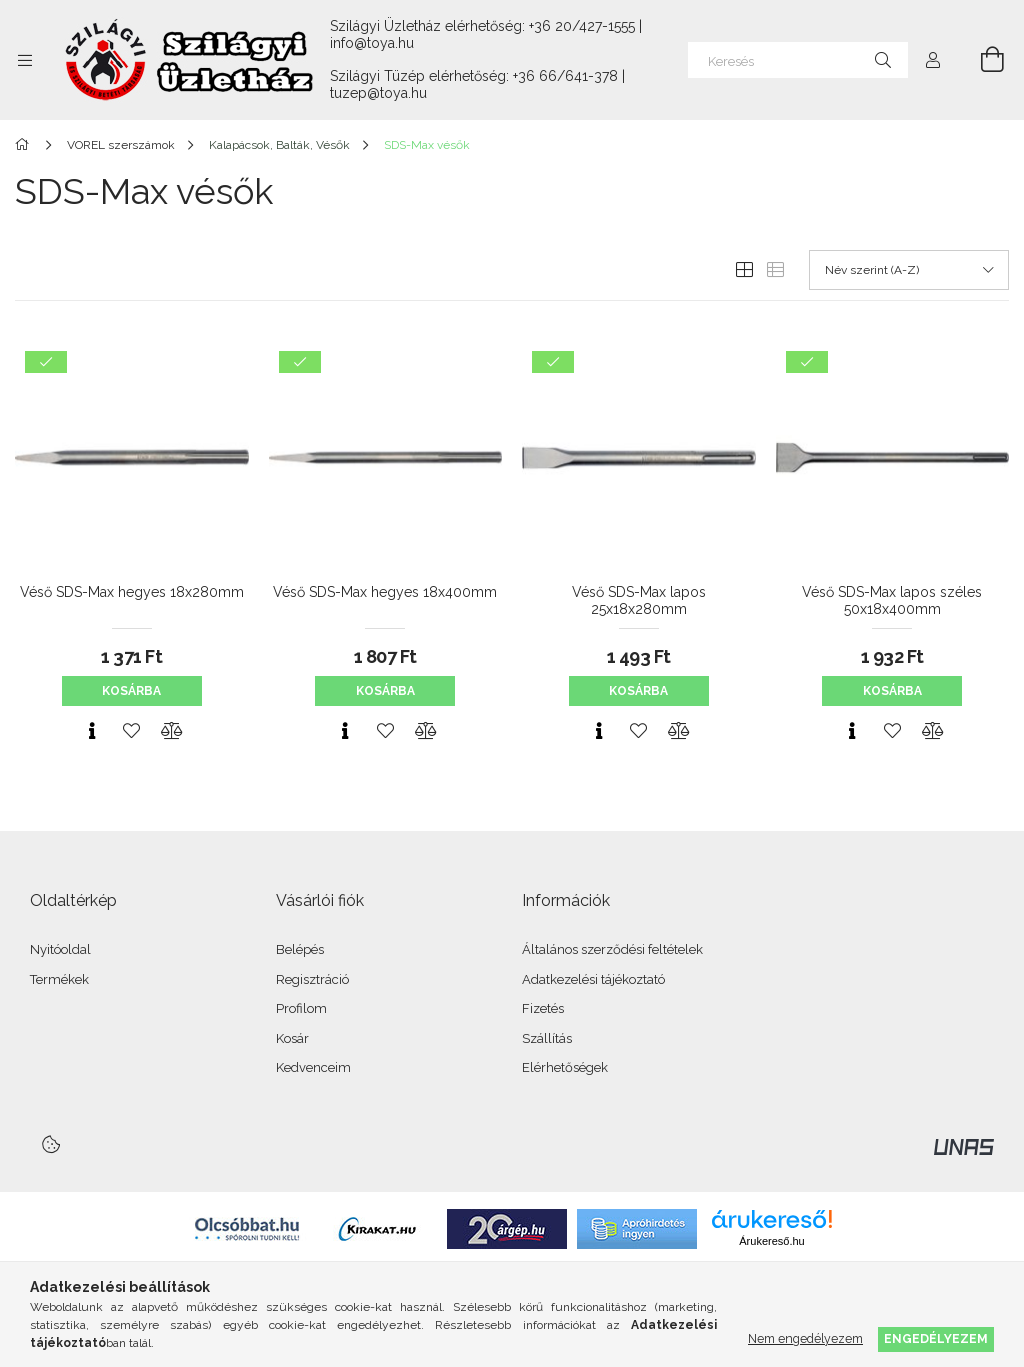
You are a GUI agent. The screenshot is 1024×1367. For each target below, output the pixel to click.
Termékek (59, 979)
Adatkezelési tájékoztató (593, 979)
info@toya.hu (372, 43)
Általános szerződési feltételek (612, 949)
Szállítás (547, 1038)
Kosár (292, 1038)
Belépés (300, 949)
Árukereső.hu (771, 1241)
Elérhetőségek (565, 1067)
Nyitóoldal (60, 949)
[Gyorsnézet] (92, 731)
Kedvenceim (313, 1067)
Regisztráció (312, 979)
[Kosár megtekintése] (981, 60)
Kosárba (131, 691)
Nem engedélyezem (805, 1338)
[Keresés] (798, 60)
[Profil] (933, 60)
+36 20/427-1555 (582, 26)
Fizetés (543, 1008)
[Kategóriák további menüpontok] (25, 60)
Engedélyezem (936, 1338)
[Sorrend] (909, 270)
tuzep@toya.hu (378, 93)
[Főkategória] (25, 145)
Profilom (301, 1008)
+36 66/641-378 (565, 76)
